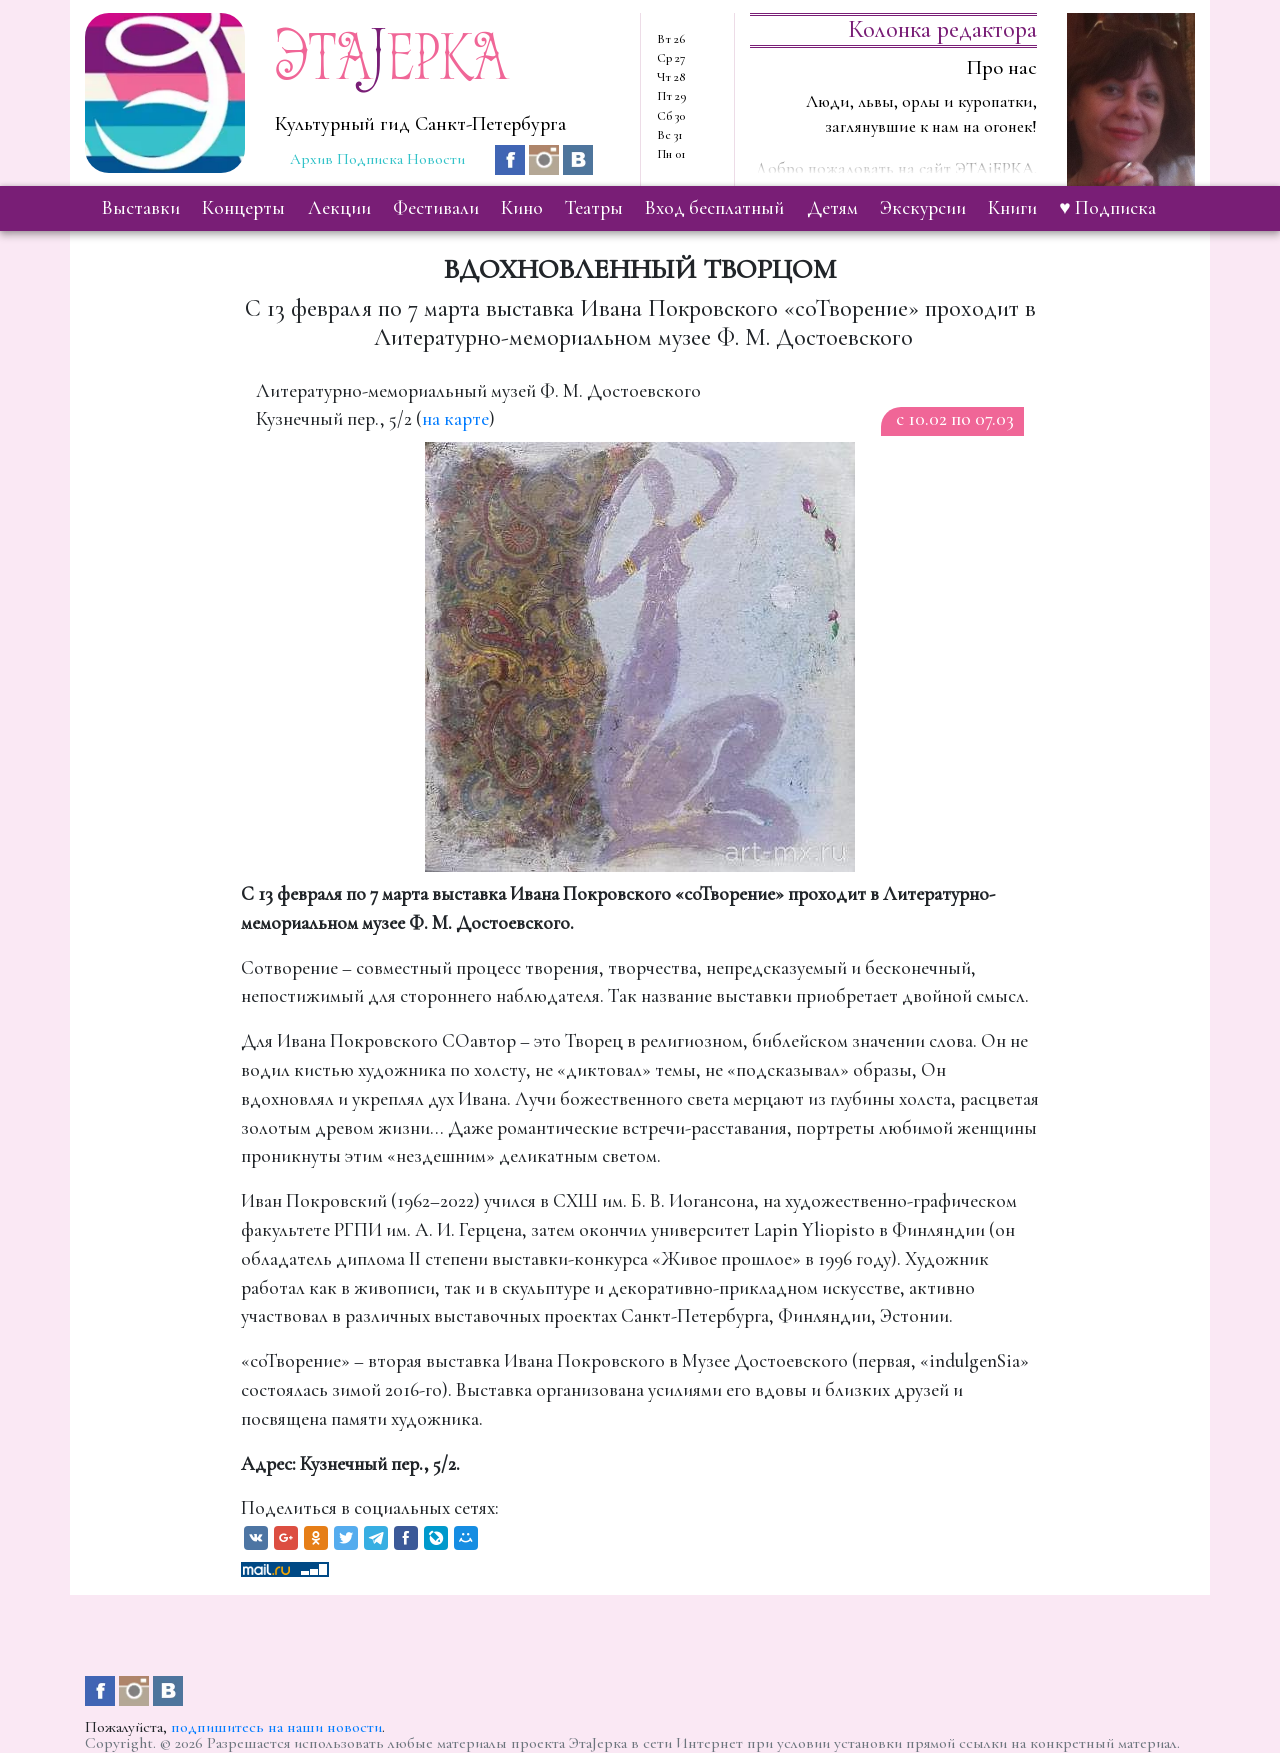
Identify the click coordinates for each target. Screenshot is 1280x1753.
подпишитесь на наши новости (276, 1727)
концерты (243, 208)
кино (522, 208)
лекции (339, 208)
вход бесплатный (714, 208)
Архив (311, 159)
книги (1012, 208)
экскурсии (923, 208)
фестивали (436, 208)
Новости (436, 159)
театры (594, 208)
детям (832, 208)
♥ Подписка (1107, 208)
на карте (455, 419)
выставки (141, 208)
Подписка (370, 159)
